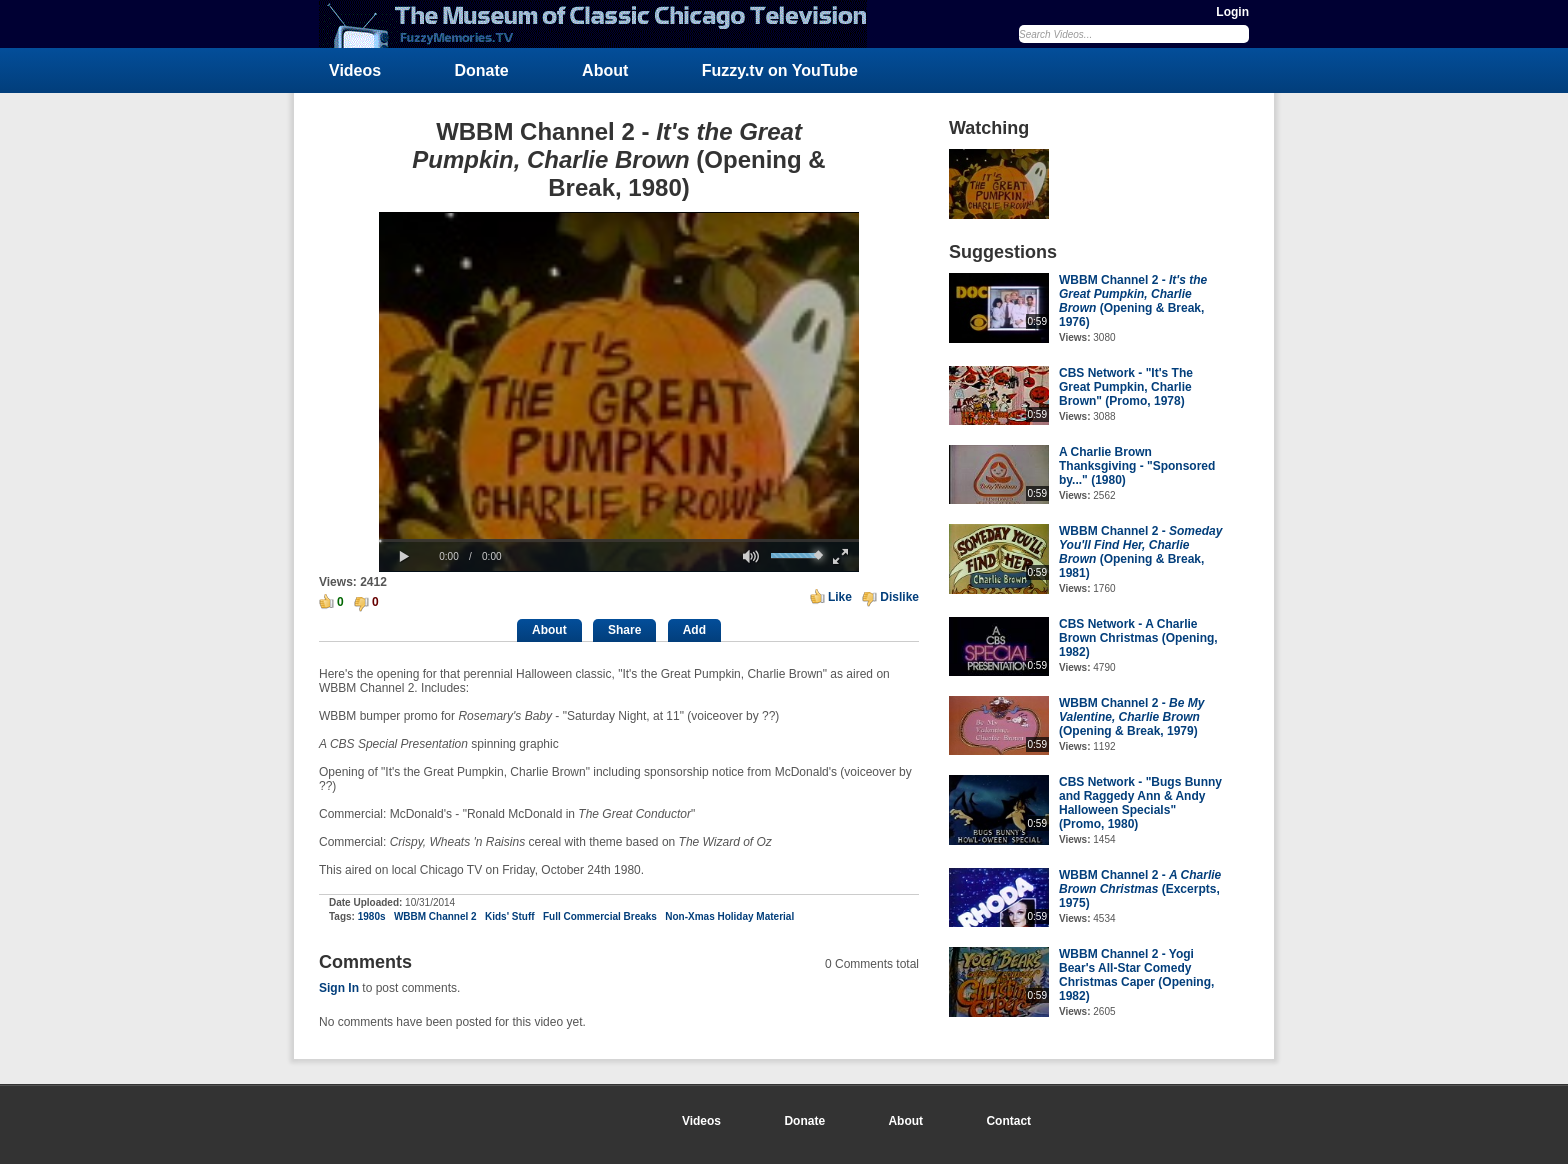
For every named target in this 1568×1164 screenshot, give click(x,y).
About (605, 70)
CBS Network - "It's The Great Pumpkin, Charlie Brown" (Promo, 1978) (1126, 387)
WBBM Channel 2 (435, 916)
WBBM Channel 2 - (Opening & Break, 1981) (1140, 552)
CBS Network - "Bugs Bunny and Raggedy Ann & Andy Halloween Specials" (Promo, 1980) (1140, 803)
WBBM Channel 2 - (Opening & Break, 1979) (1131, 717)
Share (624, 630)
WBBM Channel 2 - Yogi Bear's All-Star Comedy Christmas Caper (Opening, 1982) (1136, 975)
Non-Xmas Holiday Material (729, 916)
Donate (482, 70)
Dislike (899, 597)
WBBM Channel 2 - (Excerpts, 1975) (1140, 889)
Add (694, 630)
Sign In (339, 988)
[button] (404, 557)
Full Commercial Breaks (600, 916)
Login (1232, 12)
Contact (1008, 1121)
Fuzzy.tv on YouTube (780, 70)
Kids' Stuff (510, 916)
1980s (372, 916)
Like (840, 597)
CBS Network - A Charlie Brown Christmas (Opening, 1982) (1138, 638)
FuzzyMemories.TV (601, 24)
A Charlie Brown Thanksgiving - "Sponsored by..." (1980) (1137, 466)
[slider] (619, 540)
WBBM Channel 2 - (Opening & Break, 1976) (1133, 301)
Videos (355, 70)
